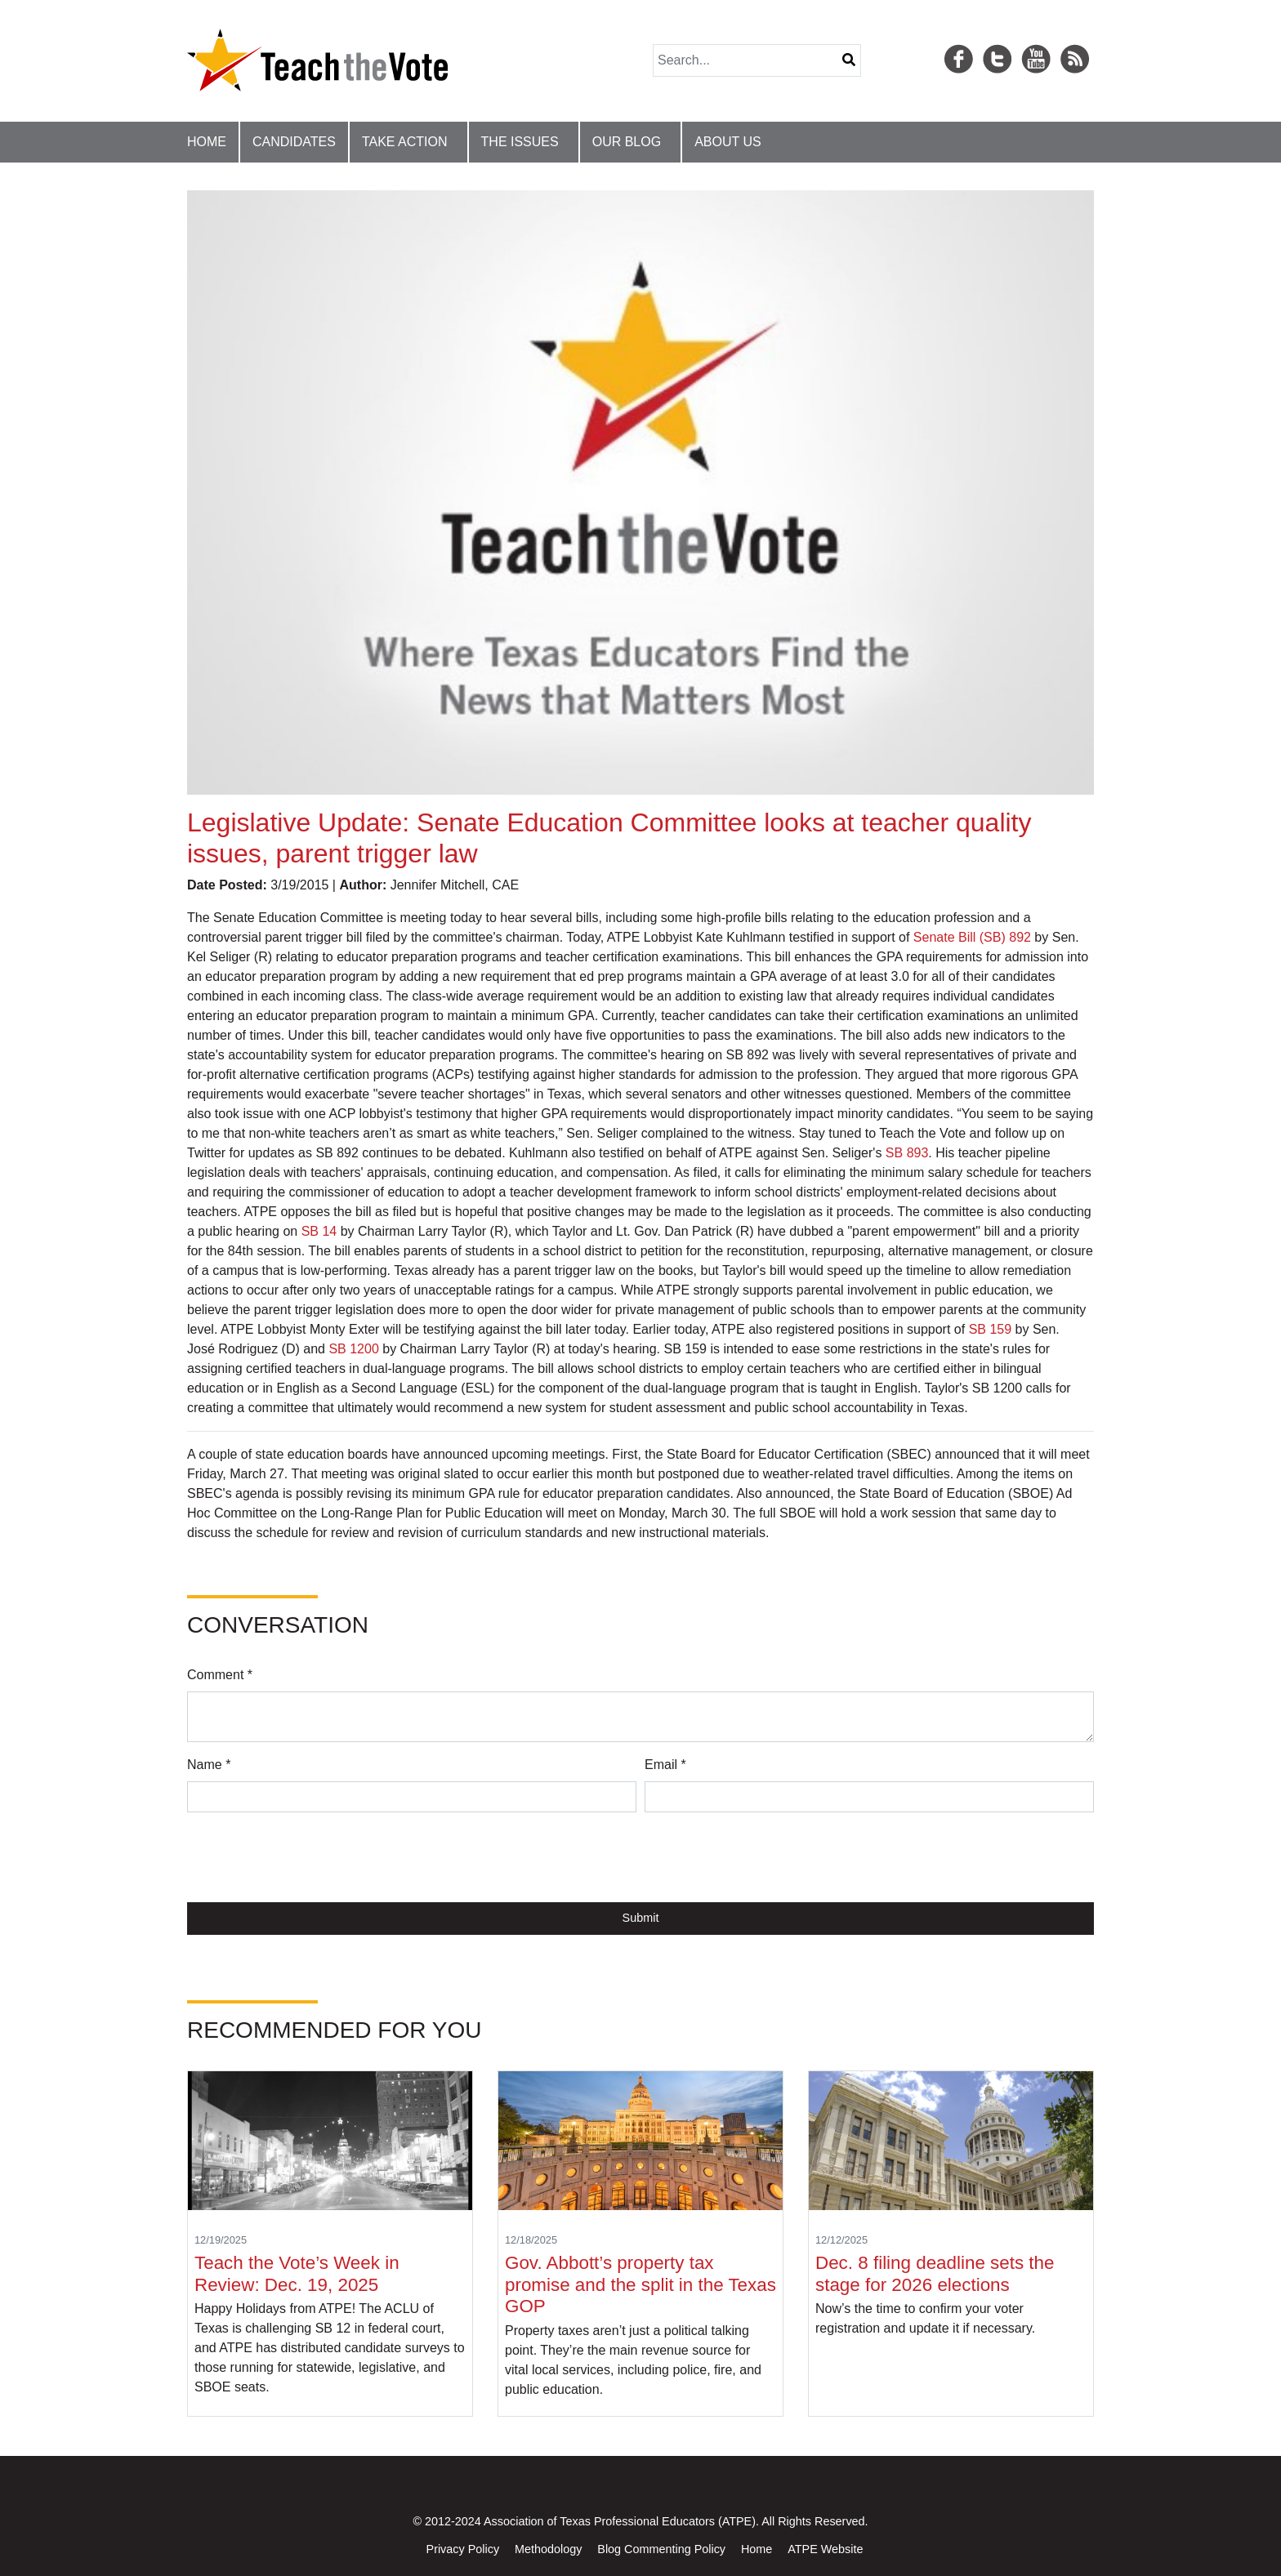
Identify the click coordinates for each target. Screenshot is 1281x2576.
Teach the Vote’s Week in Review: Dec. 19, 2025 (296, 2274)
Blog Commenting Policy (661, 2549)
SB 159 (990, 1329)
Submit (641, 1917)
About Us (727, 142)
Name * (208, 1765)
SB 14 (319, 1231)
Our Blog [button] (626, 142)
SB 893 (907, 1153)
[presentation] (311, 1857)
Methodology (548, 2549)
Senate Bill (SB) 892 (972, 937)
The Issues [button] (520, 142)
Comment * (219, 1675)
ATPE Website (825, 2549)
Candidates (294, 142)
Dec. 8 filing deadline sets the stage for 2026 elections (935, 2274)
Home (206, 142)
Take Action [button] (405, 142)
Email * (665, 1765)
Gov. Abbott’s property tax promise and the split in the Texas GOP (640, 2285)
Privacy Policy (463, 2549)
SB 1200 (353, 1349)
